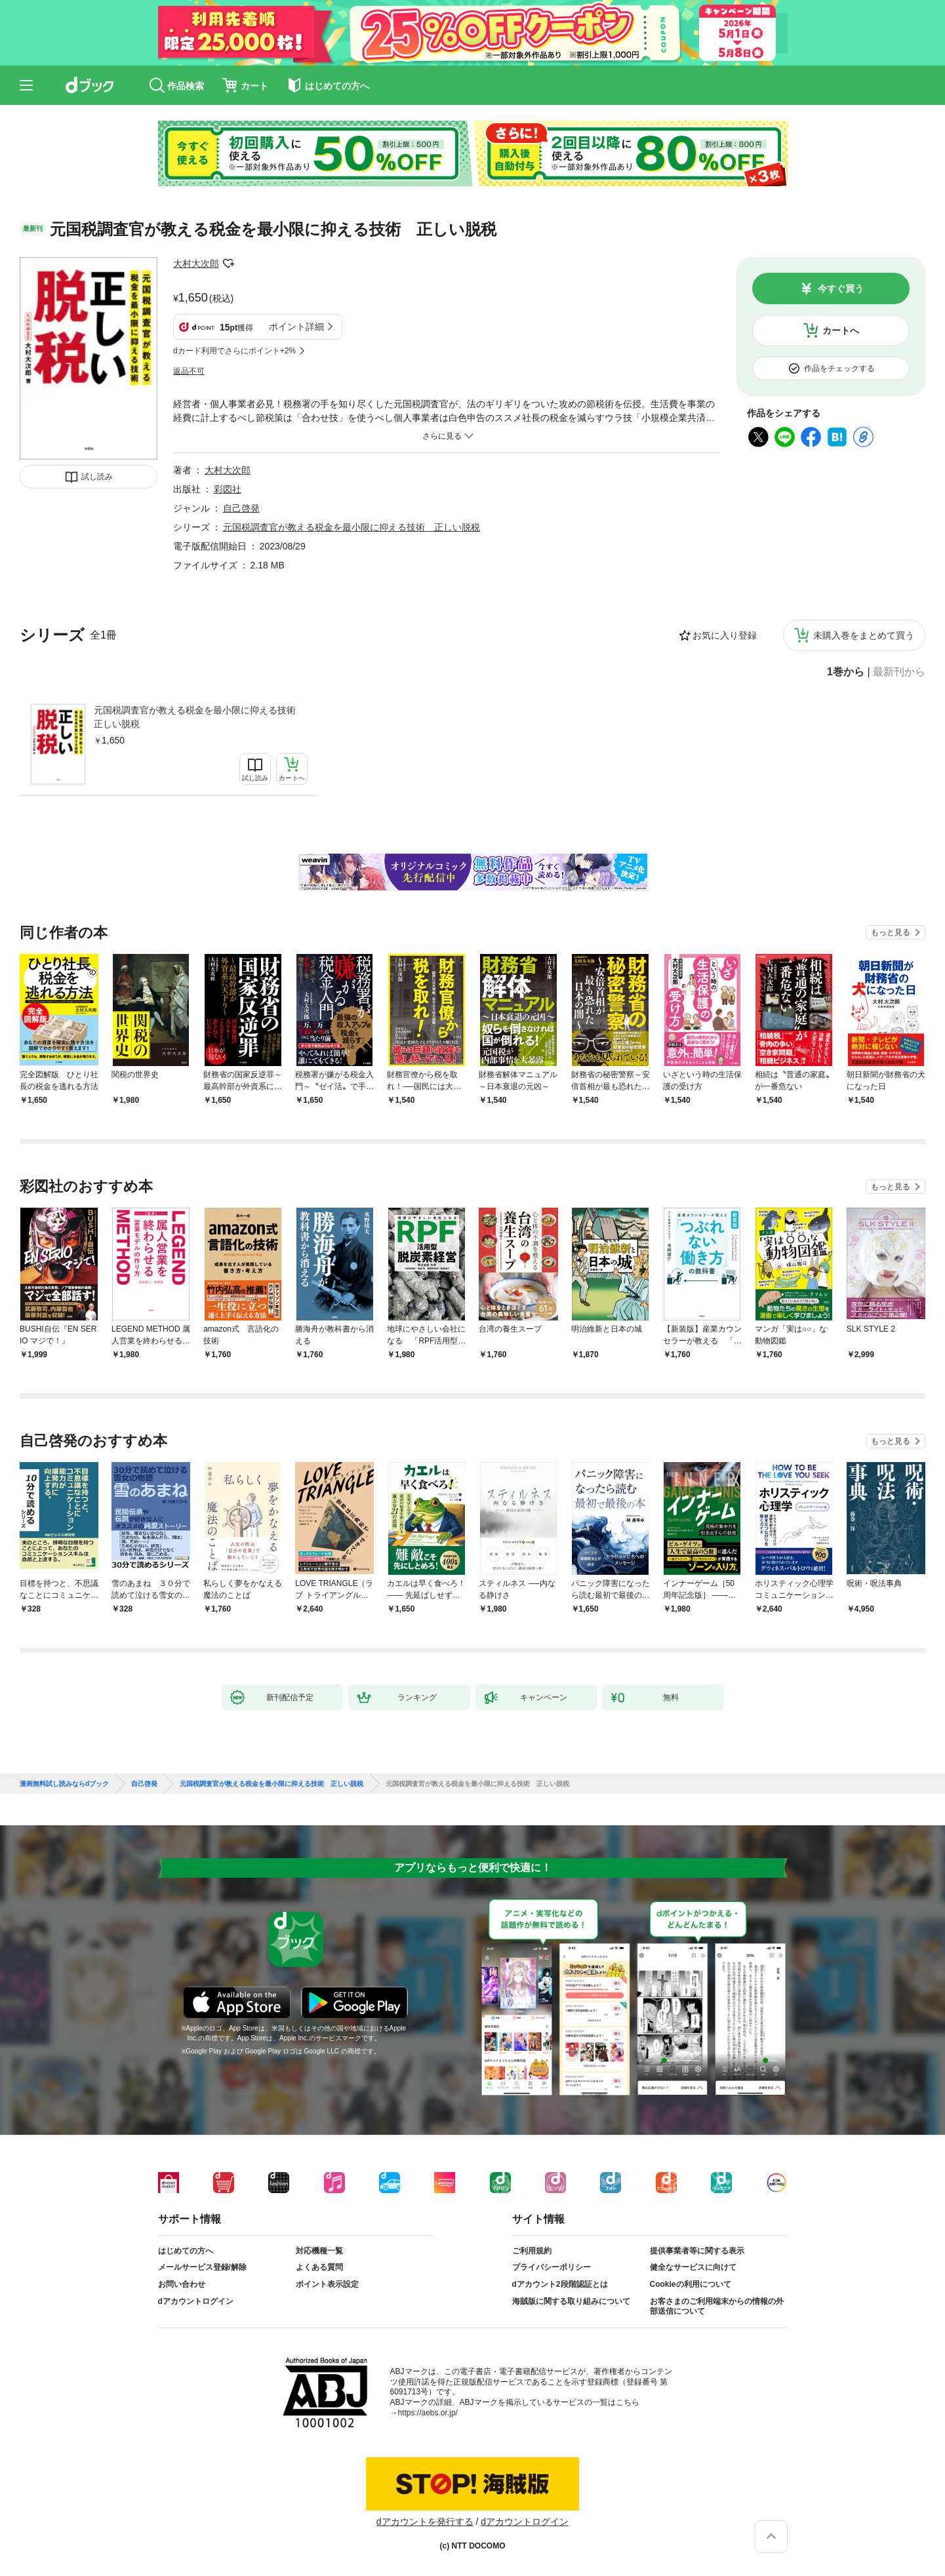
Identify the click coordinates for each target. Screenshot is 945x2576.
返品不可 (189, 371)
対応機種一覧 (319, 2250)
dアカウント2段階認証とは (560, 2284)
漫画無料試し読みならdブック (64, 1784)
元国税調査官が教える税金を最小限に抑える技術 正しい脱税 (199, 717)
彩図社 (227, 489)
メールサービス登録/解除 (202, 2267)
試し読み (97, 476)
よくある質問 (319, 2267)
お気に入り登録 (725, 635)
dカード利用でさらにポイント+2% (234, 350)
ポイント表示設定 (327, 2284)
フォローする (228, 263)
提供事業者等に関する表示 (697, 2250)
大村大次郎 (196, 263)
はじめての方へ (185, 2250)
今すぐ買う (841, 288)
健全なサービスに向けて (693, 2267)
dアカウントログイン (195, 2301)
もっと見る (890, 932)
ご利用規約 (532, 2250)
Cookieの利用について (690, 2284)
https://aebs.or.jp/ (428, 2412)
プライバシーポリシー (551, 2267)
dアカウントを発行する (424, 2521)
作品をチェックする (839, 368)
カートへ (840, 330)
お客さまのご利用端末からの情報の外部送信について (717, 2306)
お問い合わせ (181, 2284)
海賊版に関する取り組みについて (571, 2301)
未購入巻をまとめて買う (863, 635)
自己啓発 (241, 508)
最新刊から (899, 672)
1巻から (845, 672)
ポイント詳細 (296, 326)
